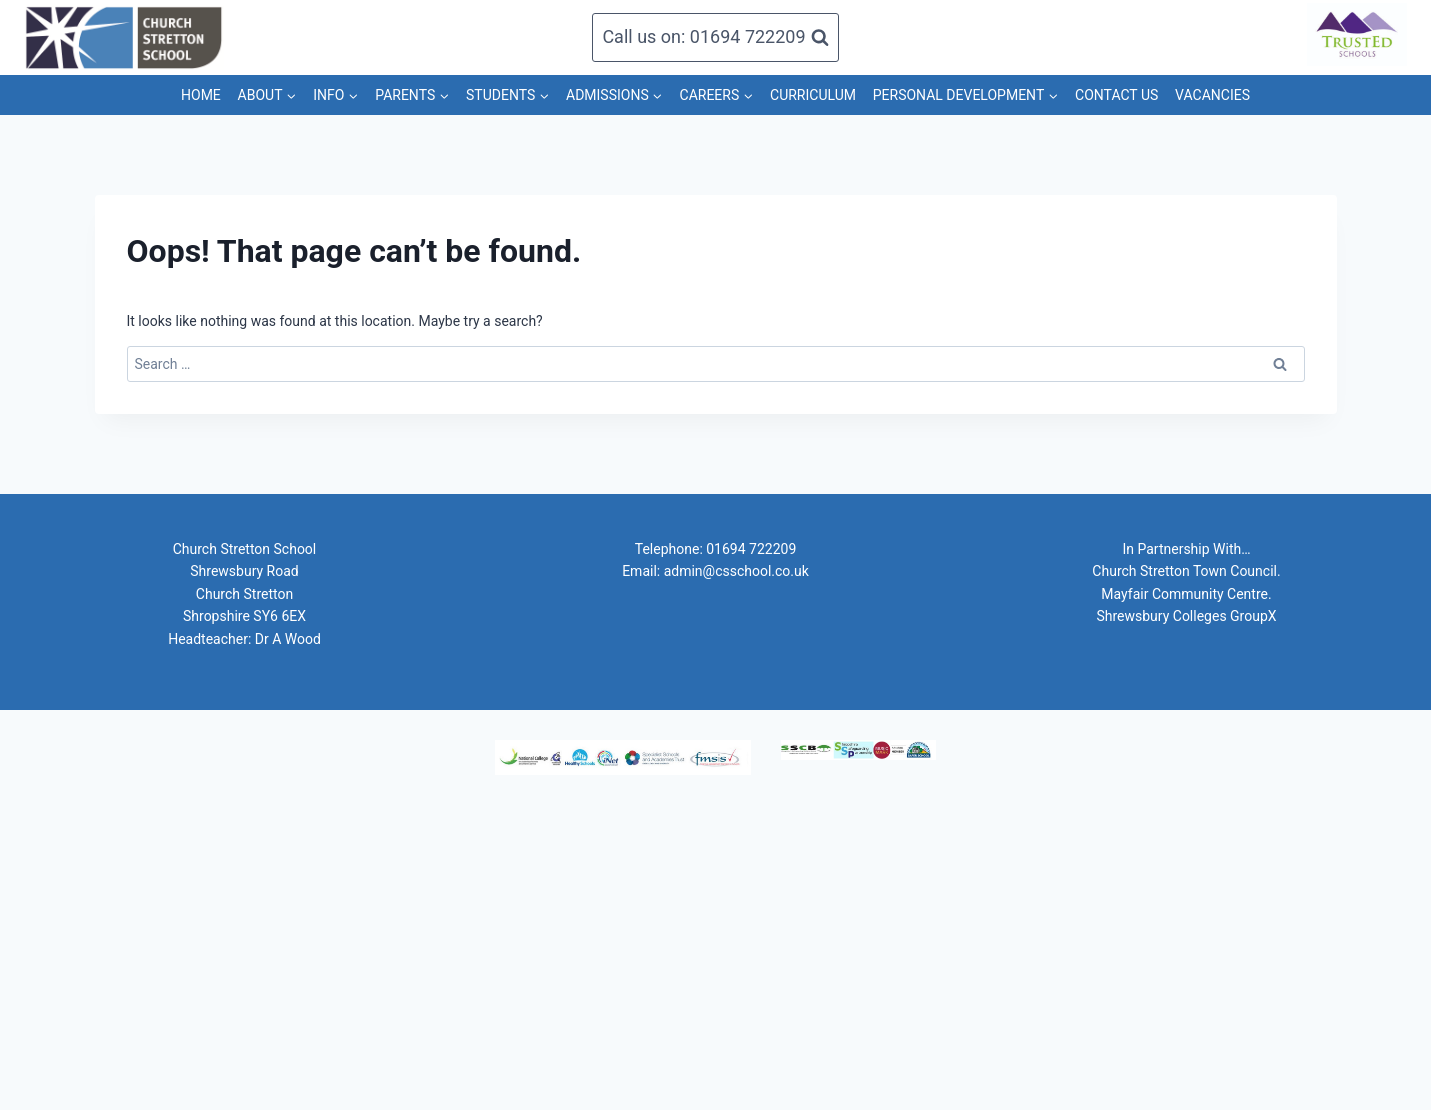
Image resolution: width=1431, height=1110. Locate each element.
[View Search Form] (715, 37)
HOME (201, 95)
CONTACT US (1116, 95)
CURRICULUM (813, 95)
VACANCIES (1212, 95)
